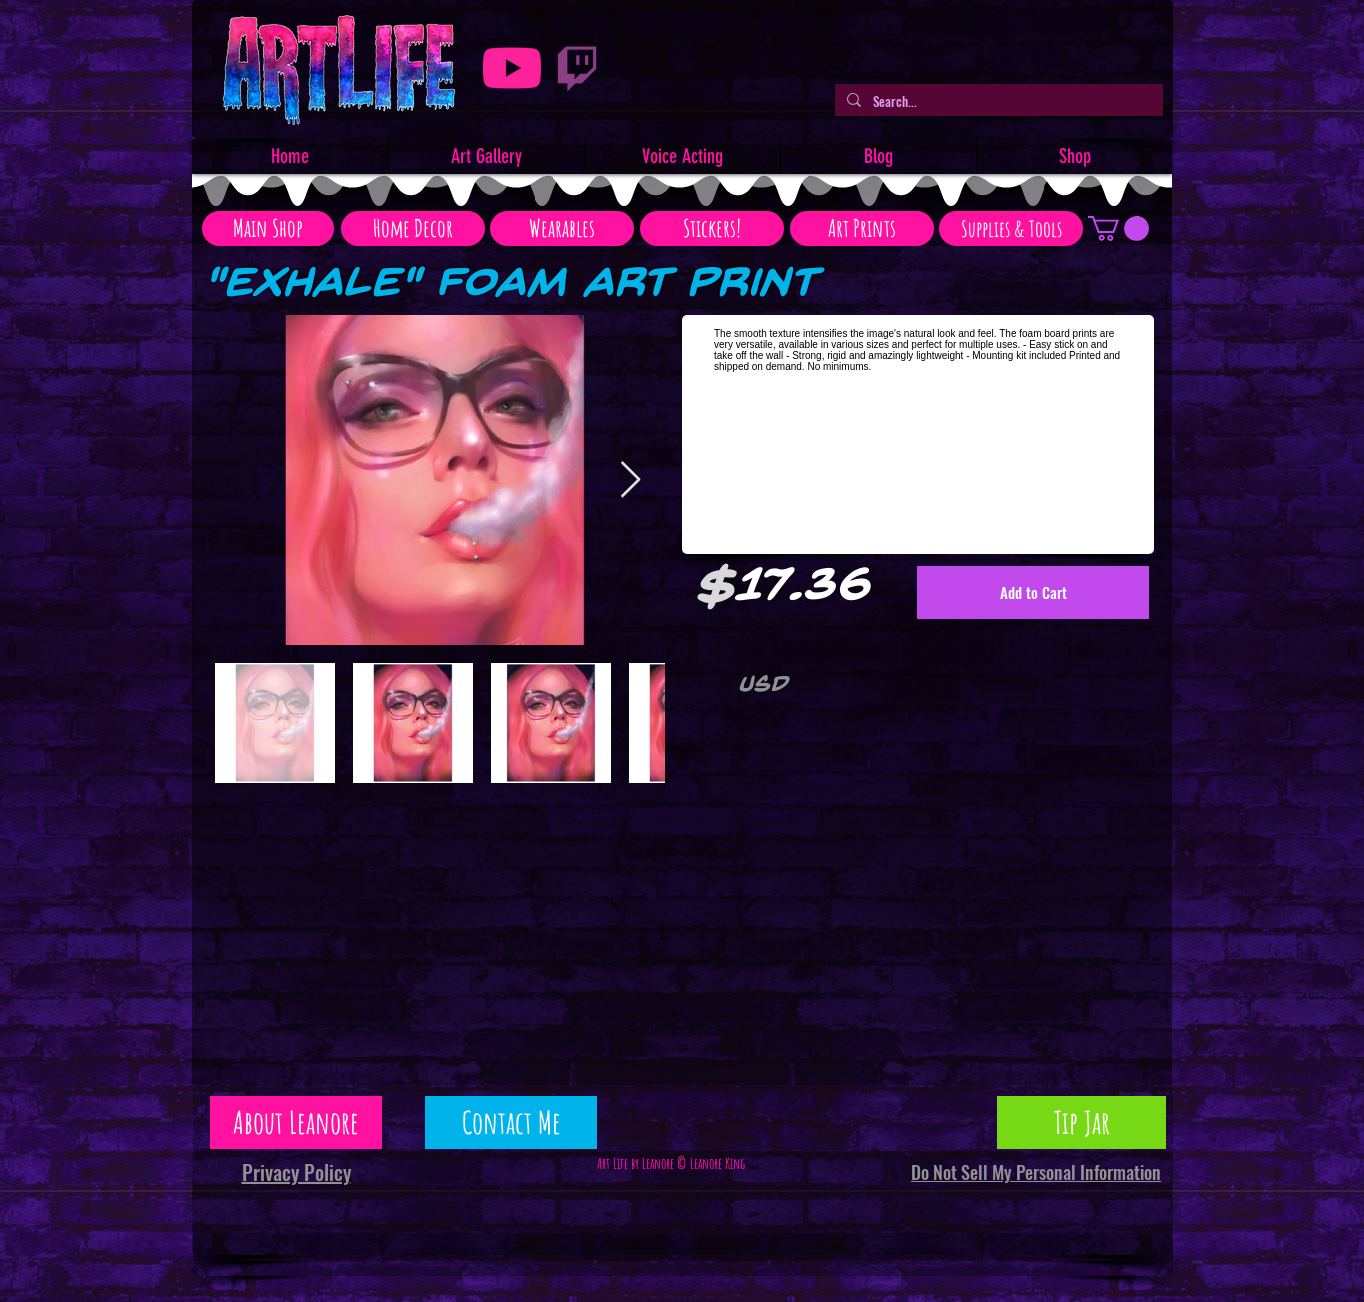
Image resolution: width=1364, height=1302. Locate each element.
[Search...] (997, 101)
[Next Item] (630, 480)
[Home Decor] (413, 228)
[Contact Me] (511, 1122)
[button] (1118, 228)
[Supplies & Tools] (1011, 228)
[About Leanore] (296, 1122)
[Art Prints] (862, 228)
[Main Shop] (268, 228)
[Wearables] (562, 228)
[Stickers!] (712, 228)
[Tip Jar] (1081, 1122)
